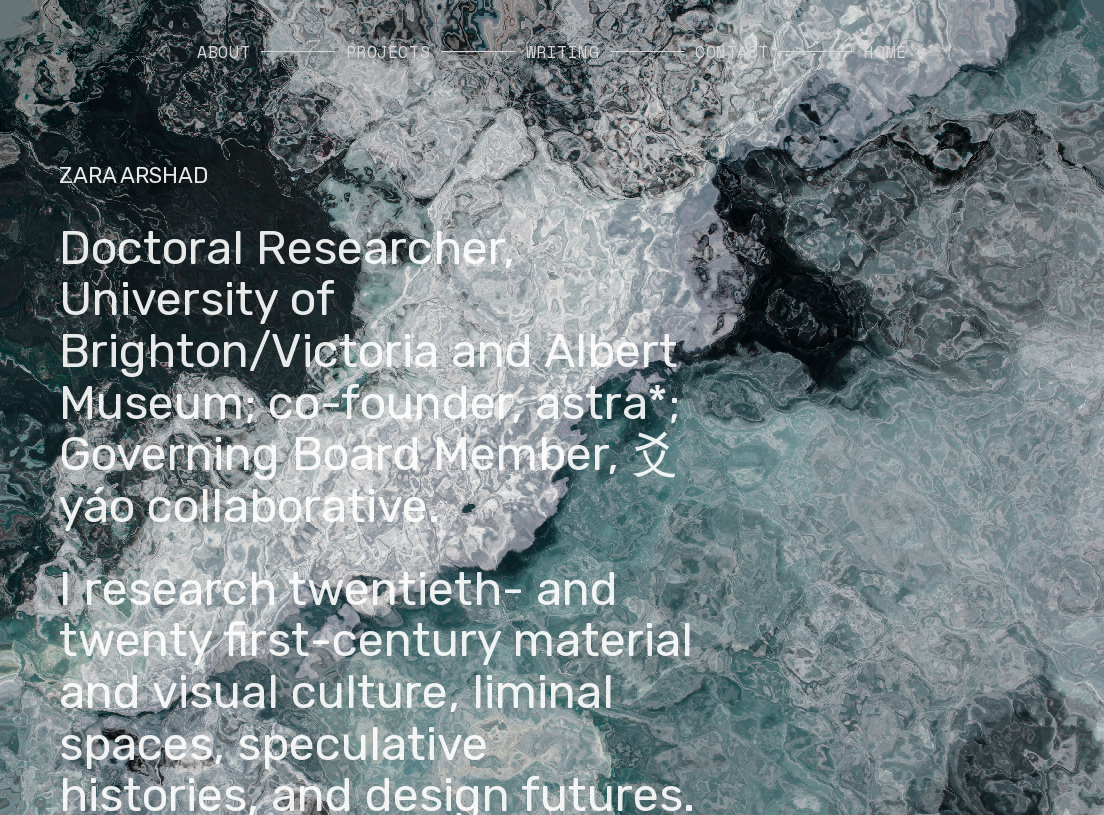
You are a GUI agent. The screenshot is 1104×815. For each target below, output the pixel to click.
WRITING (563, 52)
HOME (885, 52)
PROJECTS (388, 52)
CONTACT (732, 52)
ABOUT (223, 52)
